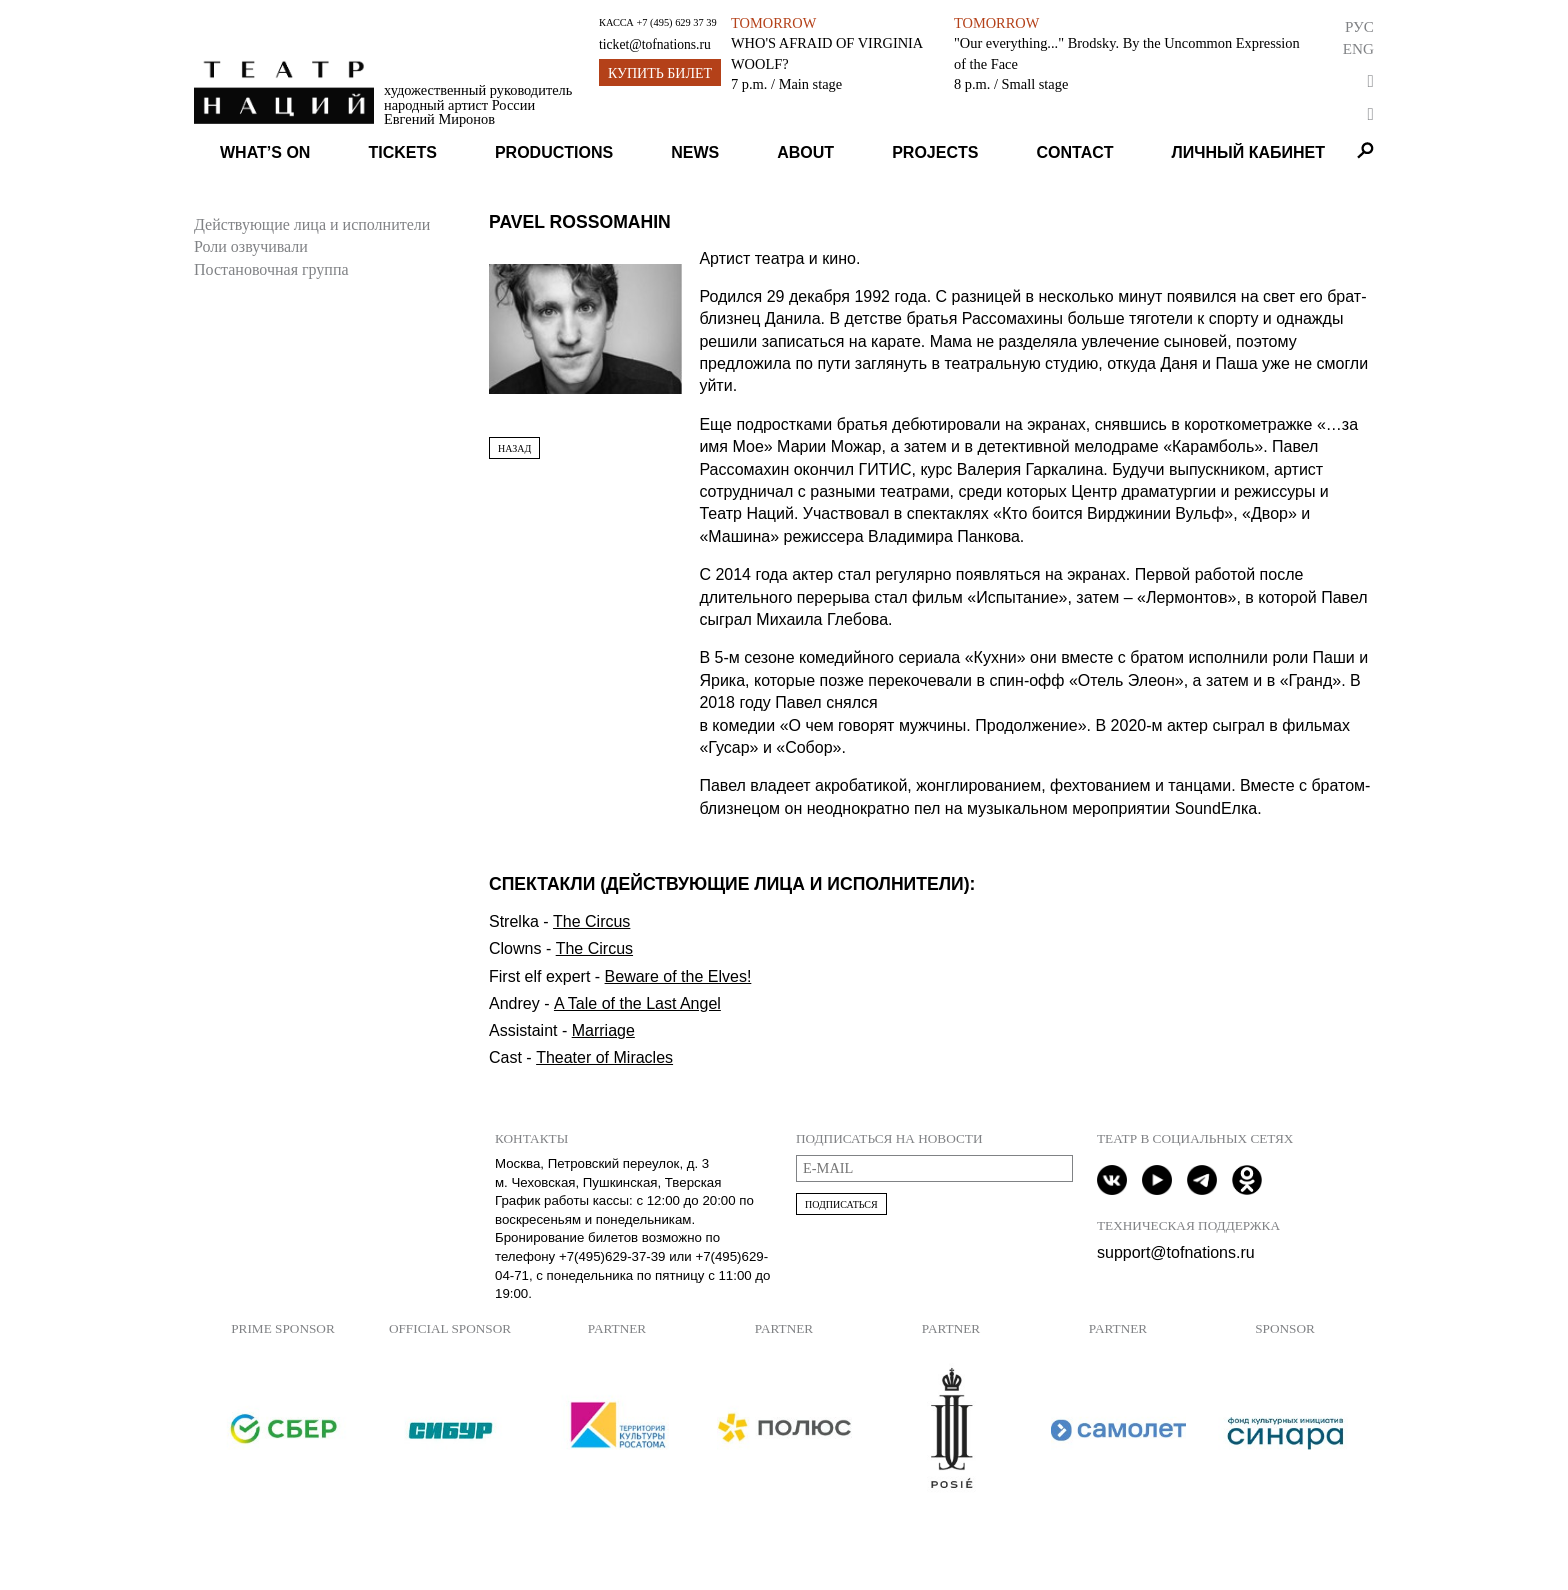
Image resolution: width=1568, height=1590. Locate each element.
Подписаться (841, 1204)
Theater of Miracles (604, 1057)
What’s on (265, 152)
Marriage (603, 1030)
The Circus (591, 921)
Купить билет (660, 73)
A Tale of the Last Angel (637, 1003)
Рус (1359, 26)
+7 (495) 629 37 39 (676, 22)
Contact (1074, 152)
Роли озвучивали (251, 246)
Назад (514, 448)
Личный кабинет (1248, 152)
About (805, 152)
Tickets (402, 152)
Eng (1358, 48)
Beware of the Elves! (678, 976)
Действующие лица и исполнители (312, 224)
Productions (554, 152)
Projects (935, 152)
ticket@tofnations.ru (655, 44)
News (695, 152)
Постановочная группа (271, 269)
